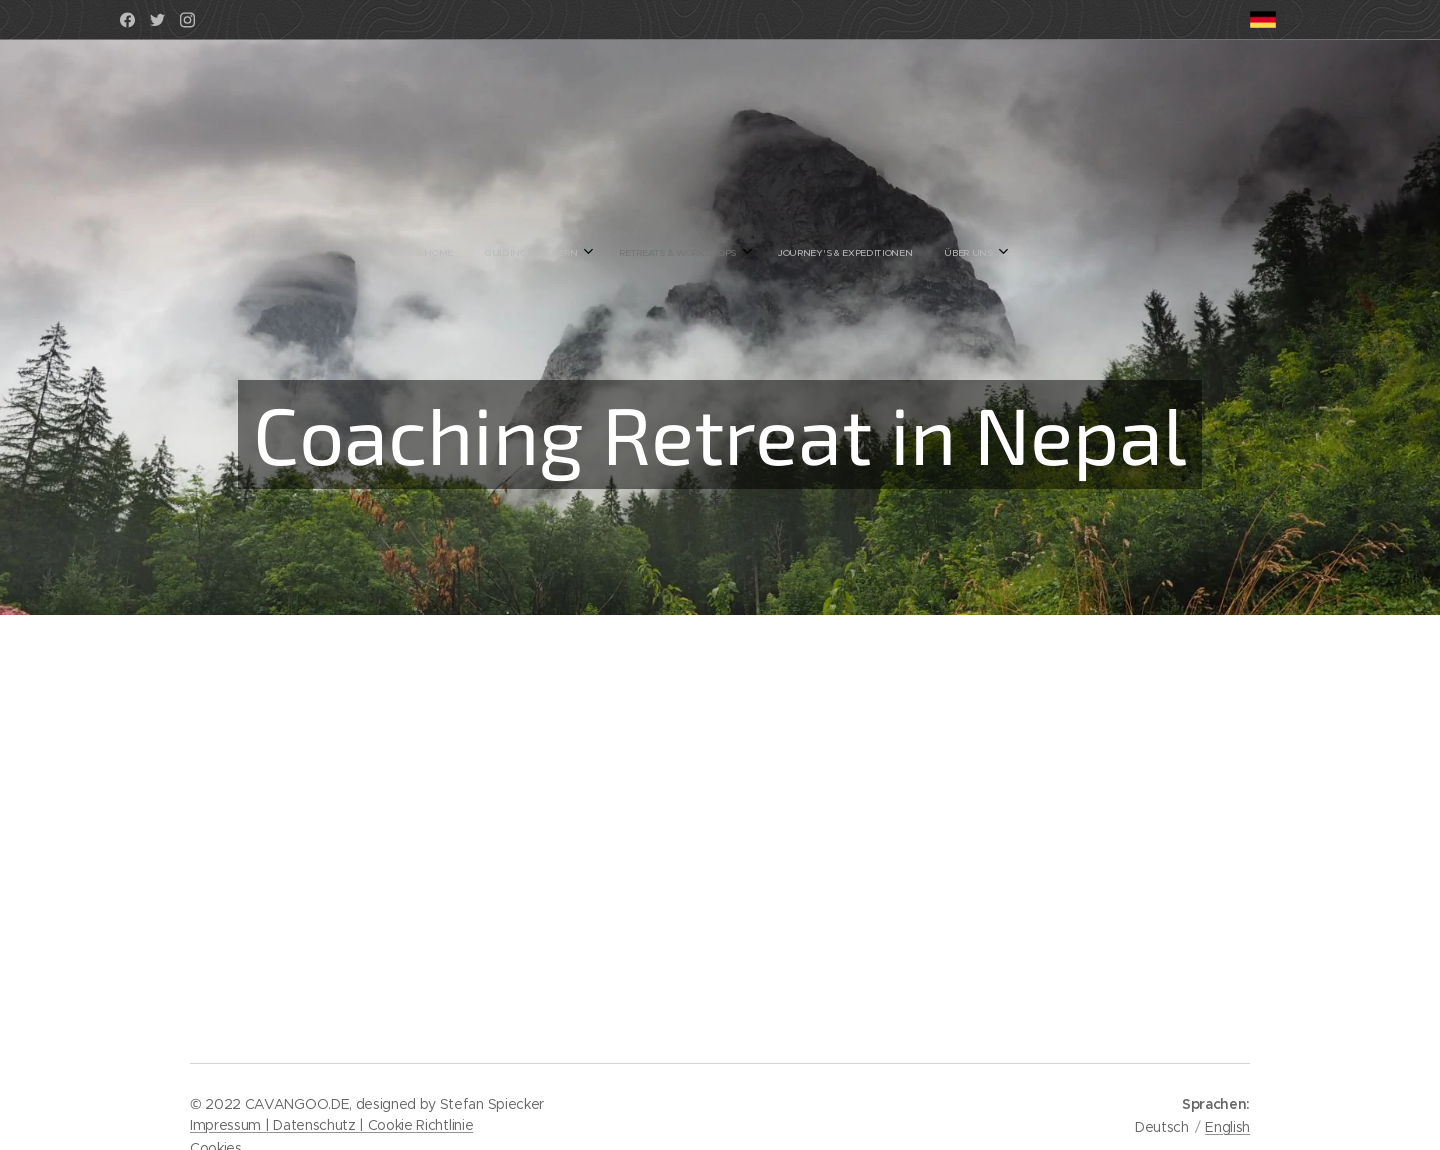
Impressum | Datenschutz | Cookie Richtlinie (331, 1125)
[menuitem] (643, 253)
